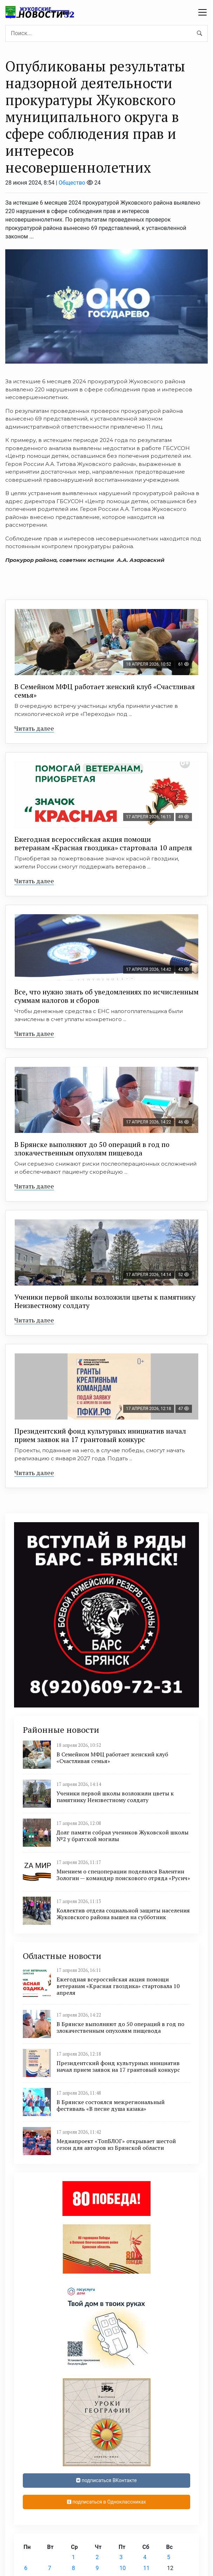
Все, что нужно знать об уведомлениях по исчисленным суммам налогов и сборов (106, 996)
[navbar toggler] (202, 12)
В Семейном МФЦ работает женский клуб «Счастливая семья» (104, 691)
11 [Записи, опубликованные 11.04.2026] (146, 2568)
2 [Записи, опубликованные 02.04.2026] (97, 2557)
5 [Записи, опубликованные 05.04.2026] (168, 2557)
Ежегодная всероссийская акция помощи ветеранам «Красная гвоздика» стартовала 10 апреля (103, 843)
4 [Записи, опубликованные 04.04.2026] (144, 2557)
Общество (72, 182)
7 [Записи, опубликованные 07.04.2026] (49, 2568)
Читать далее (34, 728)
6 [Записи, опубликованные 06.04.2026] (25, 2568)
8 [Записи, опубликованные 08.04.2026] (73, 2568)
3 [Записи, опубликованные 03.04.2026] (120, 2557)
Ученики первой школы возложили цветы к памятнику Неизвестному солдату (104, 1301)
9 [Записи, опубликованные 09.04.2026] (97, 2568)
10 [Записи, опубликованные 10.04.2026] (122, 2568)
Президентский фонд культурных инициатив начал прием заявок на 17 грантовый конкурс (100, 1435)
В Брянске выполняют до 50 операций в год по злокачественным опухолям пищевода (91, 1149)
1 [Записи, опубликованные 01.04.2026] (73, 2557)
